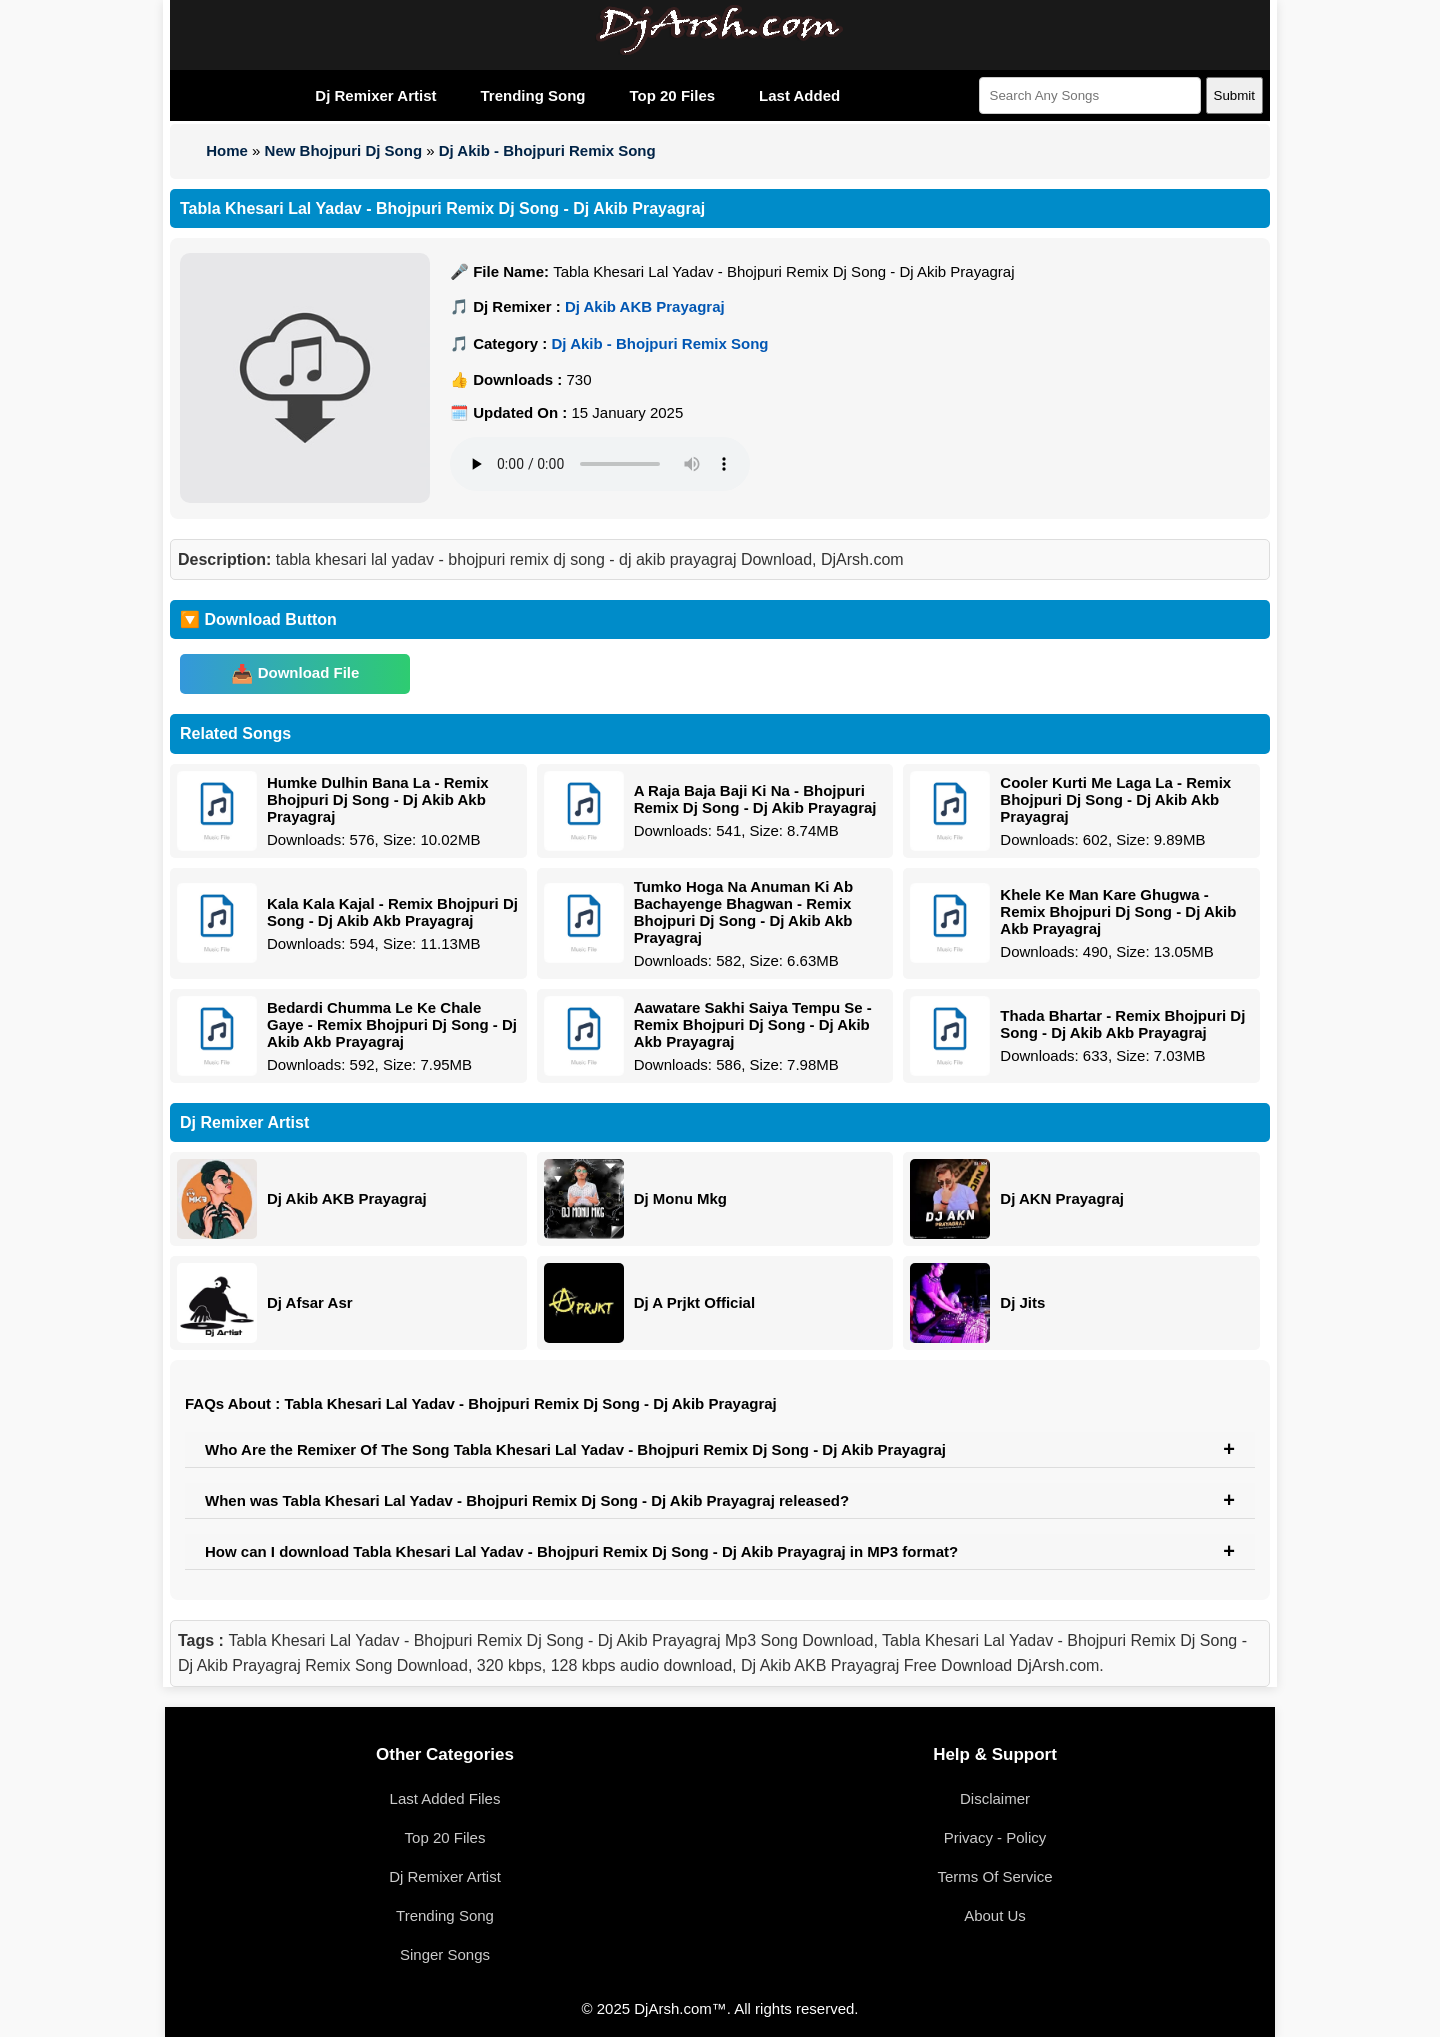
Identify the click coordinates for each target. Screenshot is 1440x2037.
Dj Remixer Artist (375, 95)
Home (227, 150)
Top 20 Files (672, 95)
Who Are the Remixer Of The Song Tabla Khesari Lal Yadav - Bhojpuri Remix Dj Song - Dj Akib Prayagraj (575, 1449)
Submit (1234, 95)
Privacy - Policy (995, 1837)
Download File (309, 672)
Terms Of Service (994, 1876)
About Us (995, 1915)
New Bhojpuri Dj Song (344, 150)
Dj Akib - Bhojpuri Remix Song (547, 150)
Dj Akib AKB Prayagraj (645, 306)
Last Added (799, 95)
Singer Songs (445, 1954)
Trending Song (532, 95)
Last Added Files (445, 1798)
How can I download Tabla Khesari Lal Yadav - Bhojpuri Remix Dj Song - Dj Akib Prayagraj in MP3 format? (581, 1551)
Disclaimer (995, 1798)
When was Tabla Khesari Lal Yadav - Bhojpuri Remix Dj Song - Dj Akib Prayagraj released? (527, 1500)
